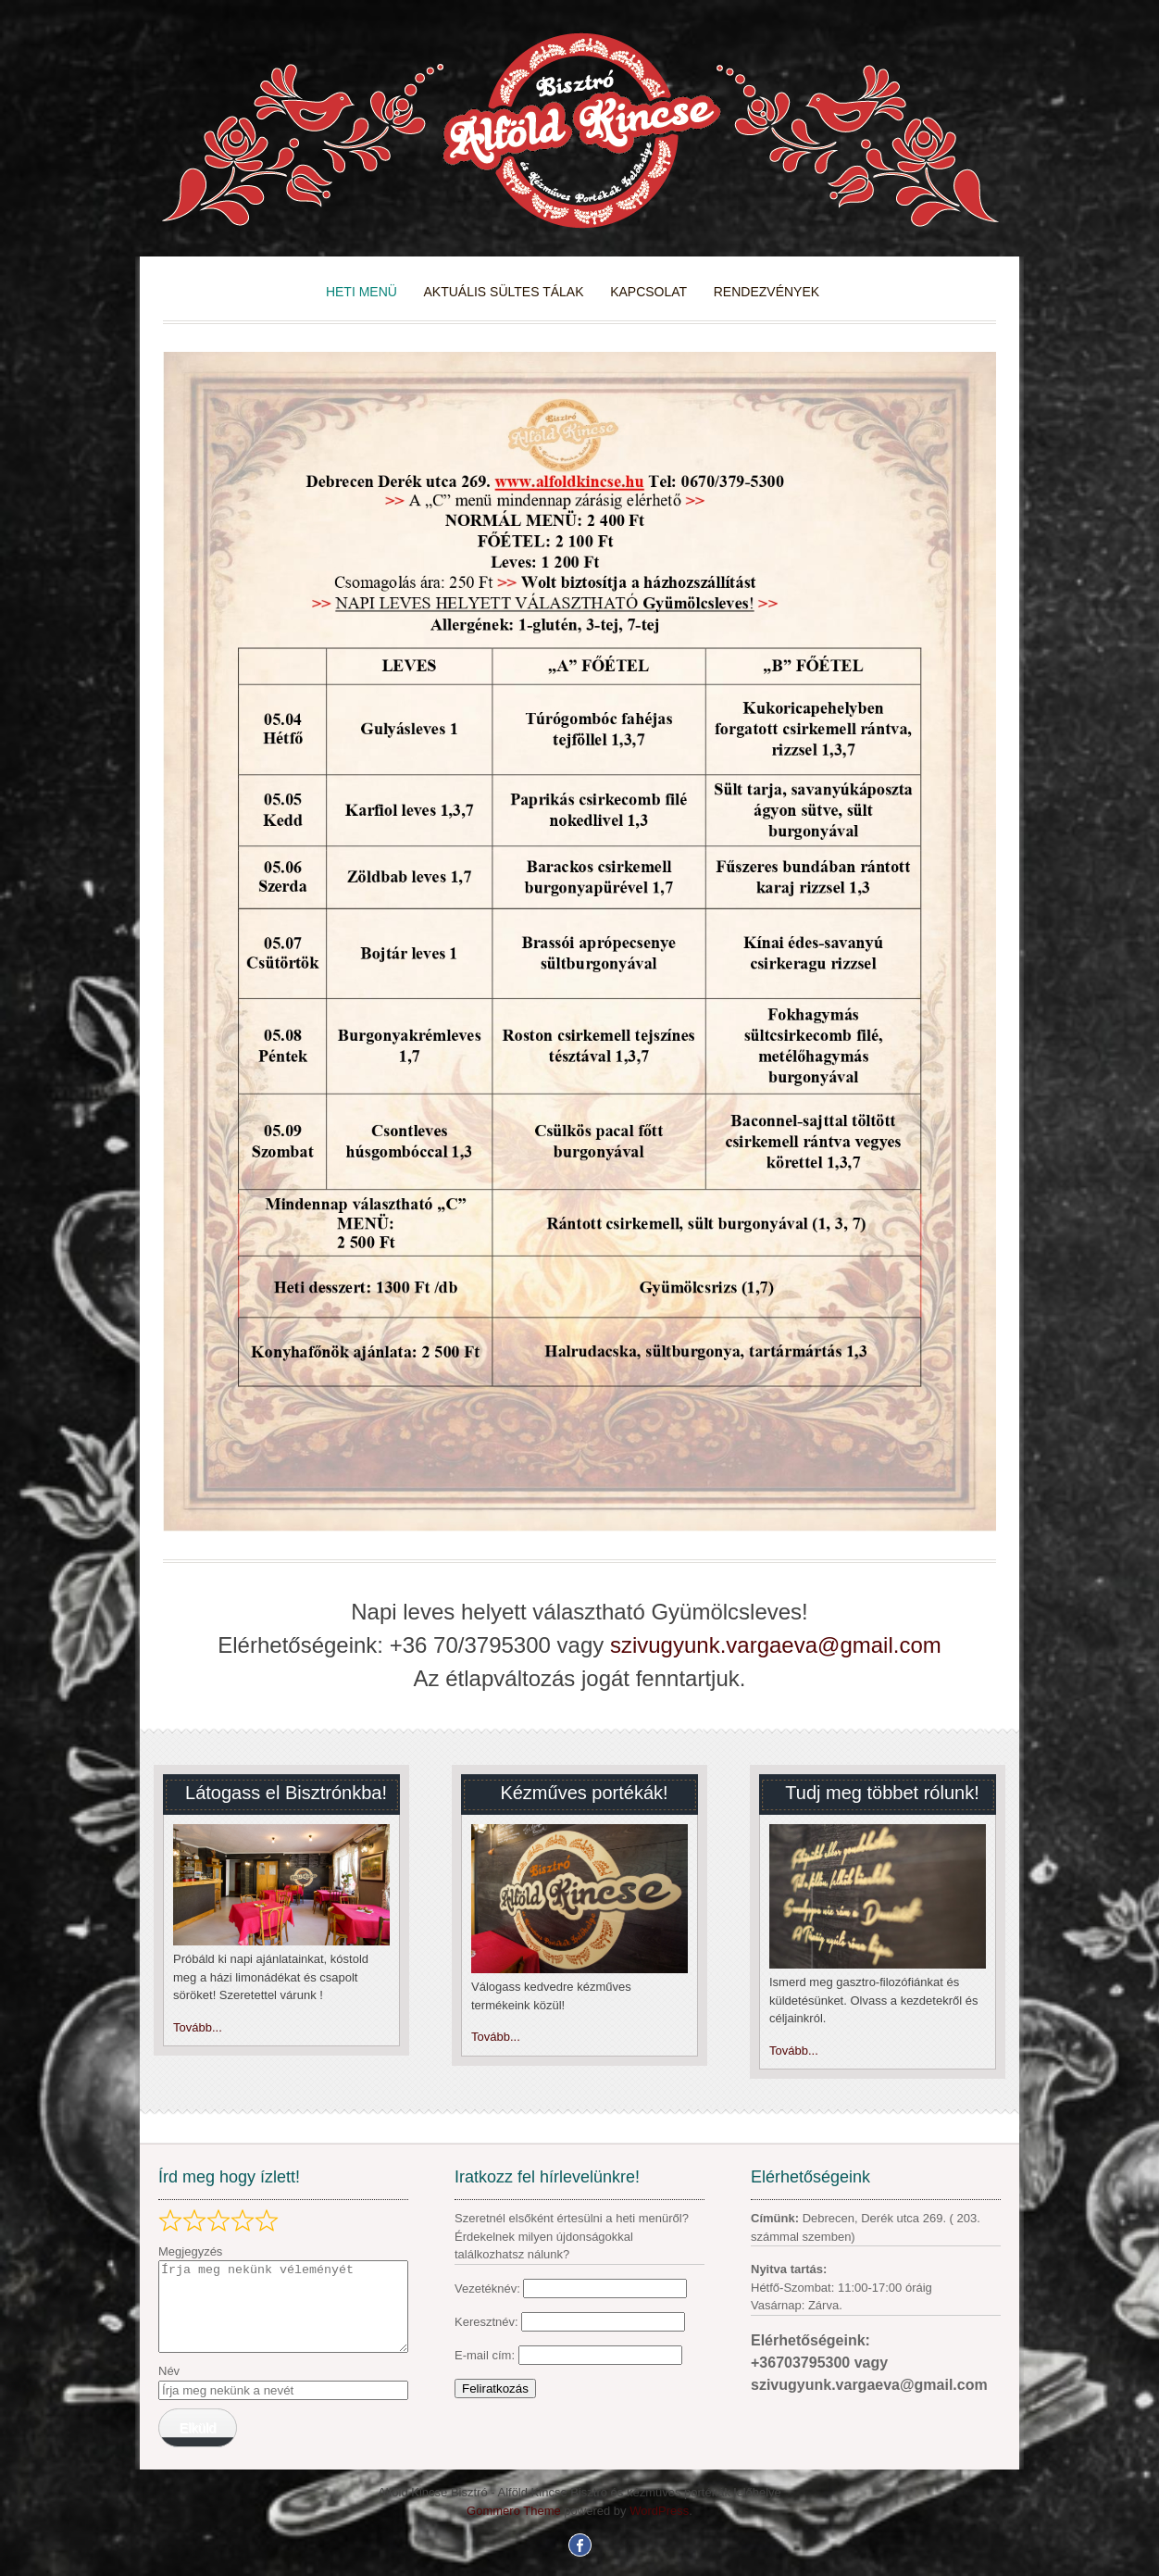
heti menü (361, 291)
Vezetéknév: (487, 2288)
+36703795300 (802, 2362)
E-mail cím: (486, 2355)
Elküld (197, 2427)
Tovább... (197, 2027)
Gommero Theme (514, 2511)
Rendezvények (766, 291)
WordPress (659, 2511)
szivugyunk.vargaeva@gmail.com (775, 1644)
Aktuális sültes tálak (504, 291)
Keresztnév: (488, 2322)
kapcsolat (648, 291)
